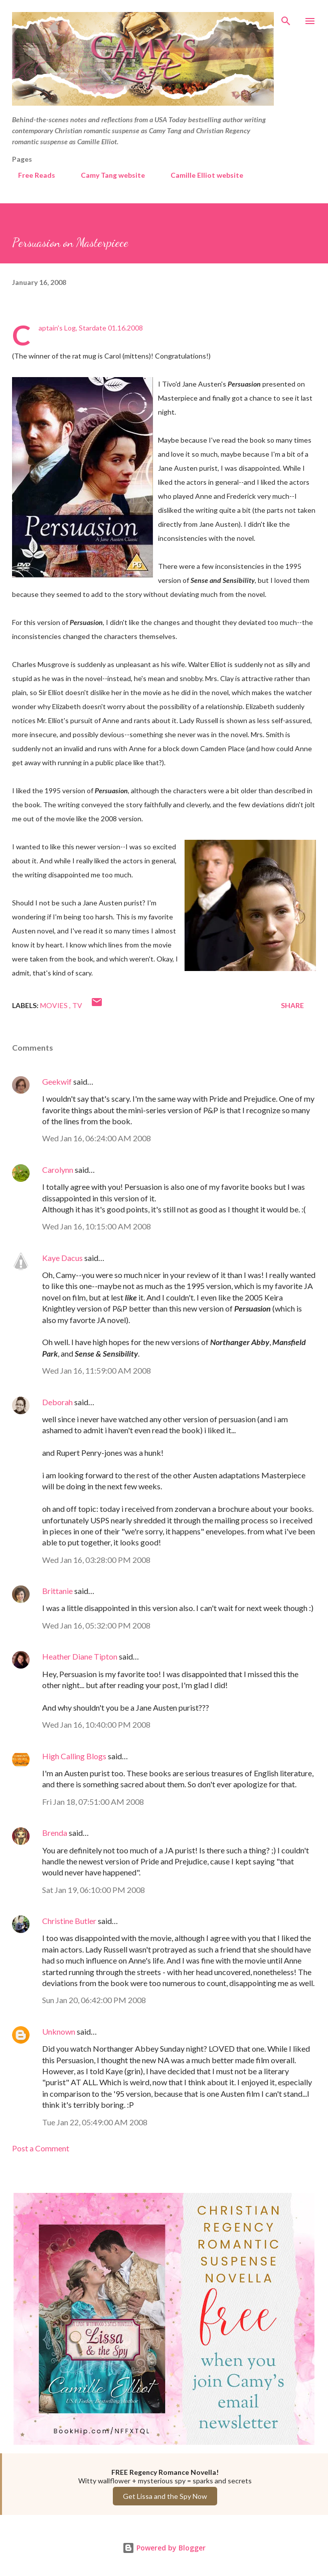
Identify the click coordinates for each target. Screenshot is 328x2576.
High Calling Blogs (74, 1756)
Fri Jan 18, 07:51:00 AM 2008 (93, 1801)
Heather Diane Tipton (79, 1656)
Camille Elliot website (201, 175)
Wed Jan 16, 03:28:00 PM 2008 (96, 1559)
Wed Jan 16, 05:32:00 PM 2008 (96, 1625)
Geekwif (57, 1081)
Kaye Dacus (62, 1257)
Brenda (54, 1832)
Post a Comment (40, 2148)
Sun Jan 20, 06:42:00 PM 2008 (94, 2000)
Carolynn (57, 1169)
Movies (54, 1005)
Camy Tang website (107, 175)
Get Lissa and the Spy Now (165, 2496)
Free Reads (30, 175)
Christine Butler (69, 1920)
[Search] (286, 18)
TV (77, 1005)
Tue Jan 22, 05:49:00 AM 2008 (94, 2122)
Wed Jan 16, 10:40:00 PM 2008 (96, 1724)
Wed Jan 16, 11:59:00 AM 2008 (96, 1370)
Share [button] (292, 1005)
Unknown (58, 2031)
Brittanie (57, 1590)
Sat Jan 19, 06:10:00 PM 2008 (93, 1889)
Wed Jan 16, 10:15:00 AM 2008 (96, 1226)
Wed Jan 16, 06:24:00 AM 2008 (96, 1138)
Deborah (57, 1402)
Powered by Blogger (164, 2547)
